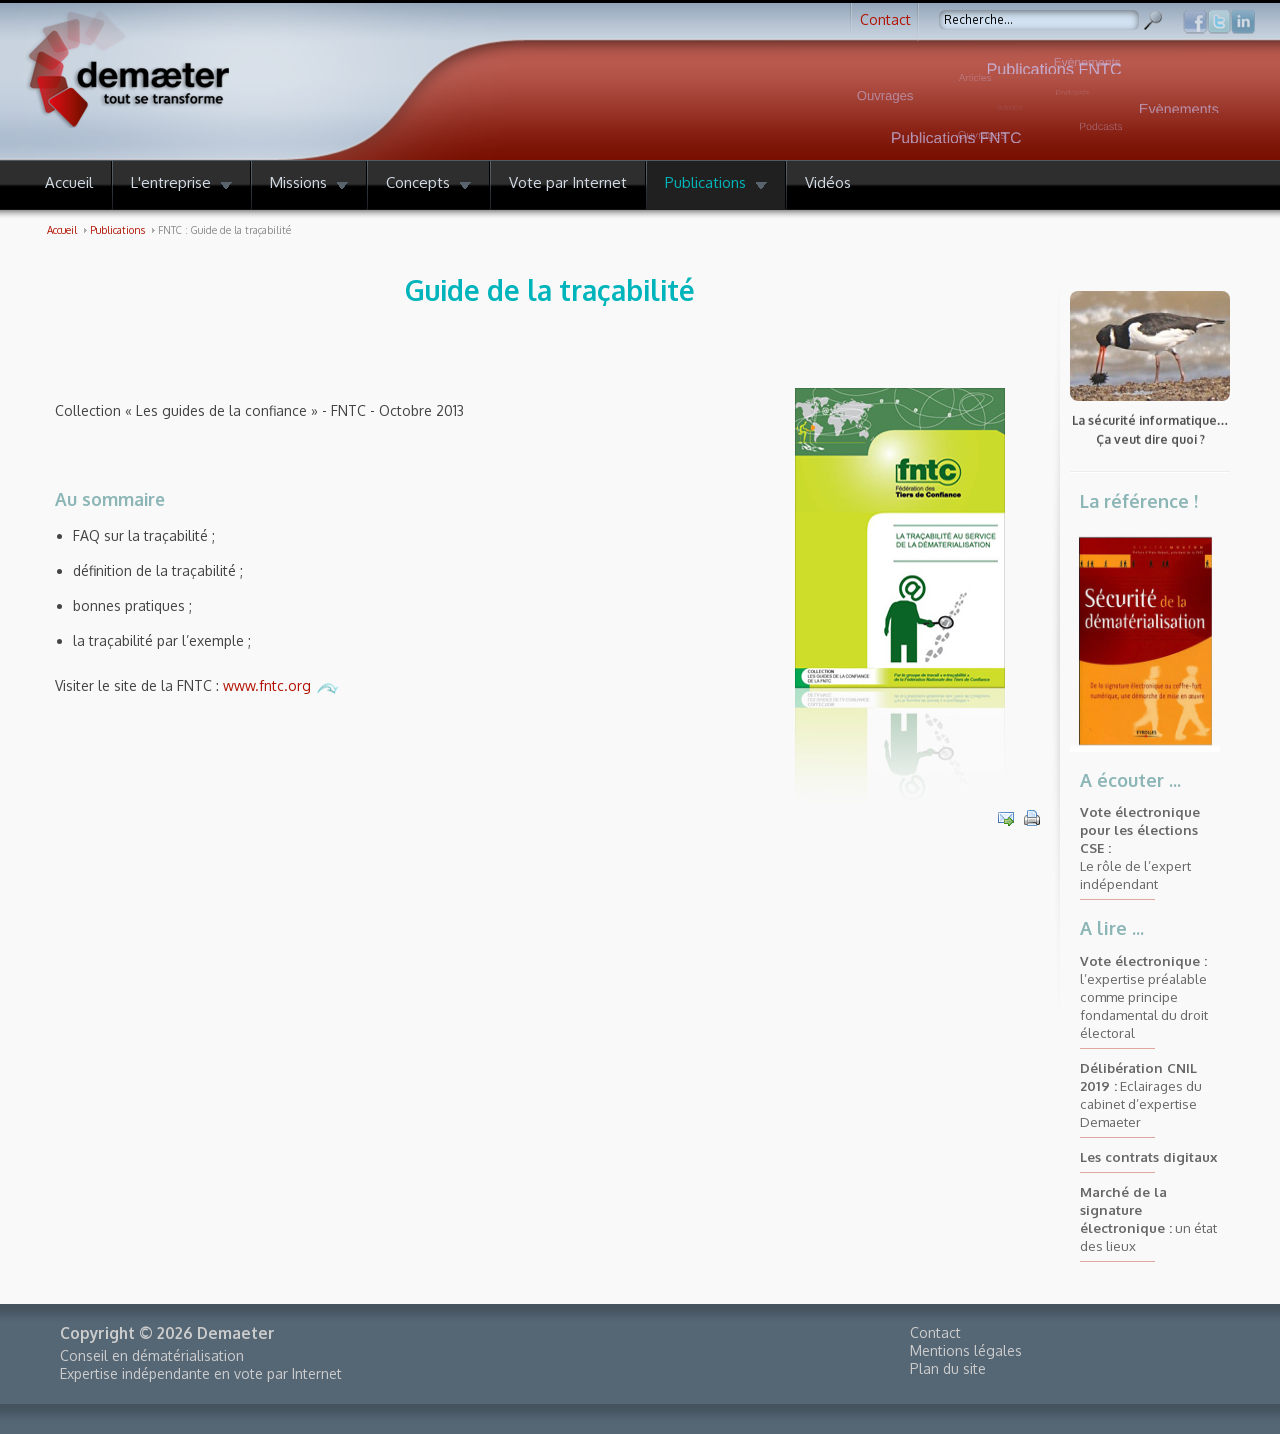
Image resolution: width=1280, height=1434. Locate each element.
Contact (885, 19)
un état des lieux (1148, 1218)
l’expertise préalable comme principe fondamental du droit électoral (1144, 996)
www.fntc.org (281, 685)
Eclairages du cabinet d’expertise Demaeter (1141, 1094)
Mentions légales (966, 1350)
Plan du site (948, 1368)
